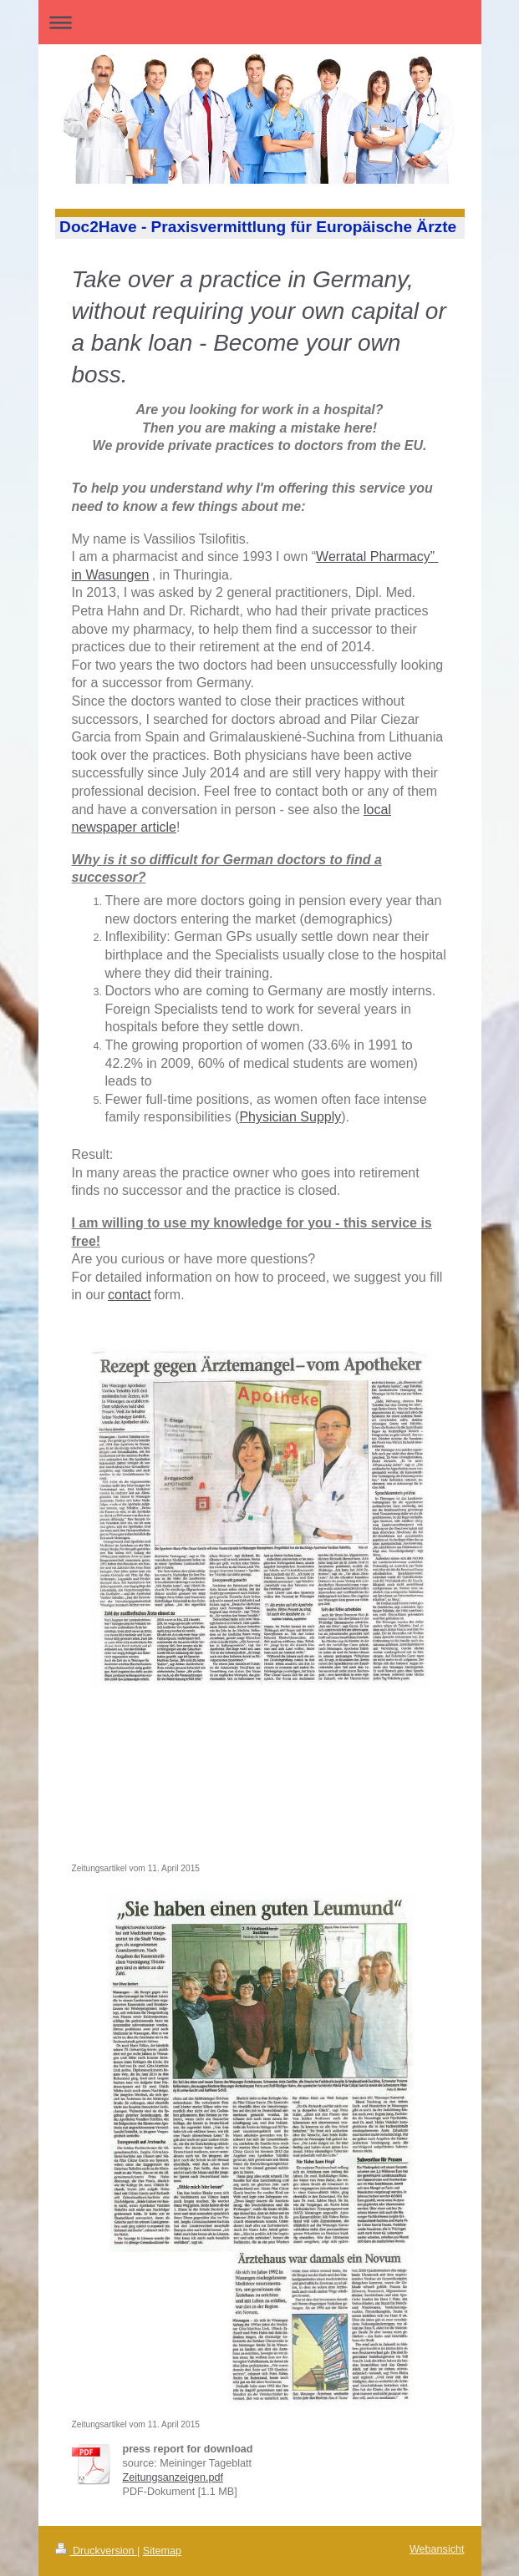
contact (129, 1295)
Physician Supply (290, 1117)
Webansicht (437, 2549)
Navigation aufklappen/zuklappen (260, 22)
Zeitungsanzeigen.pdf (173, 2477)
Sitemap (162, 2551)
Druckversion (96, 2551)
